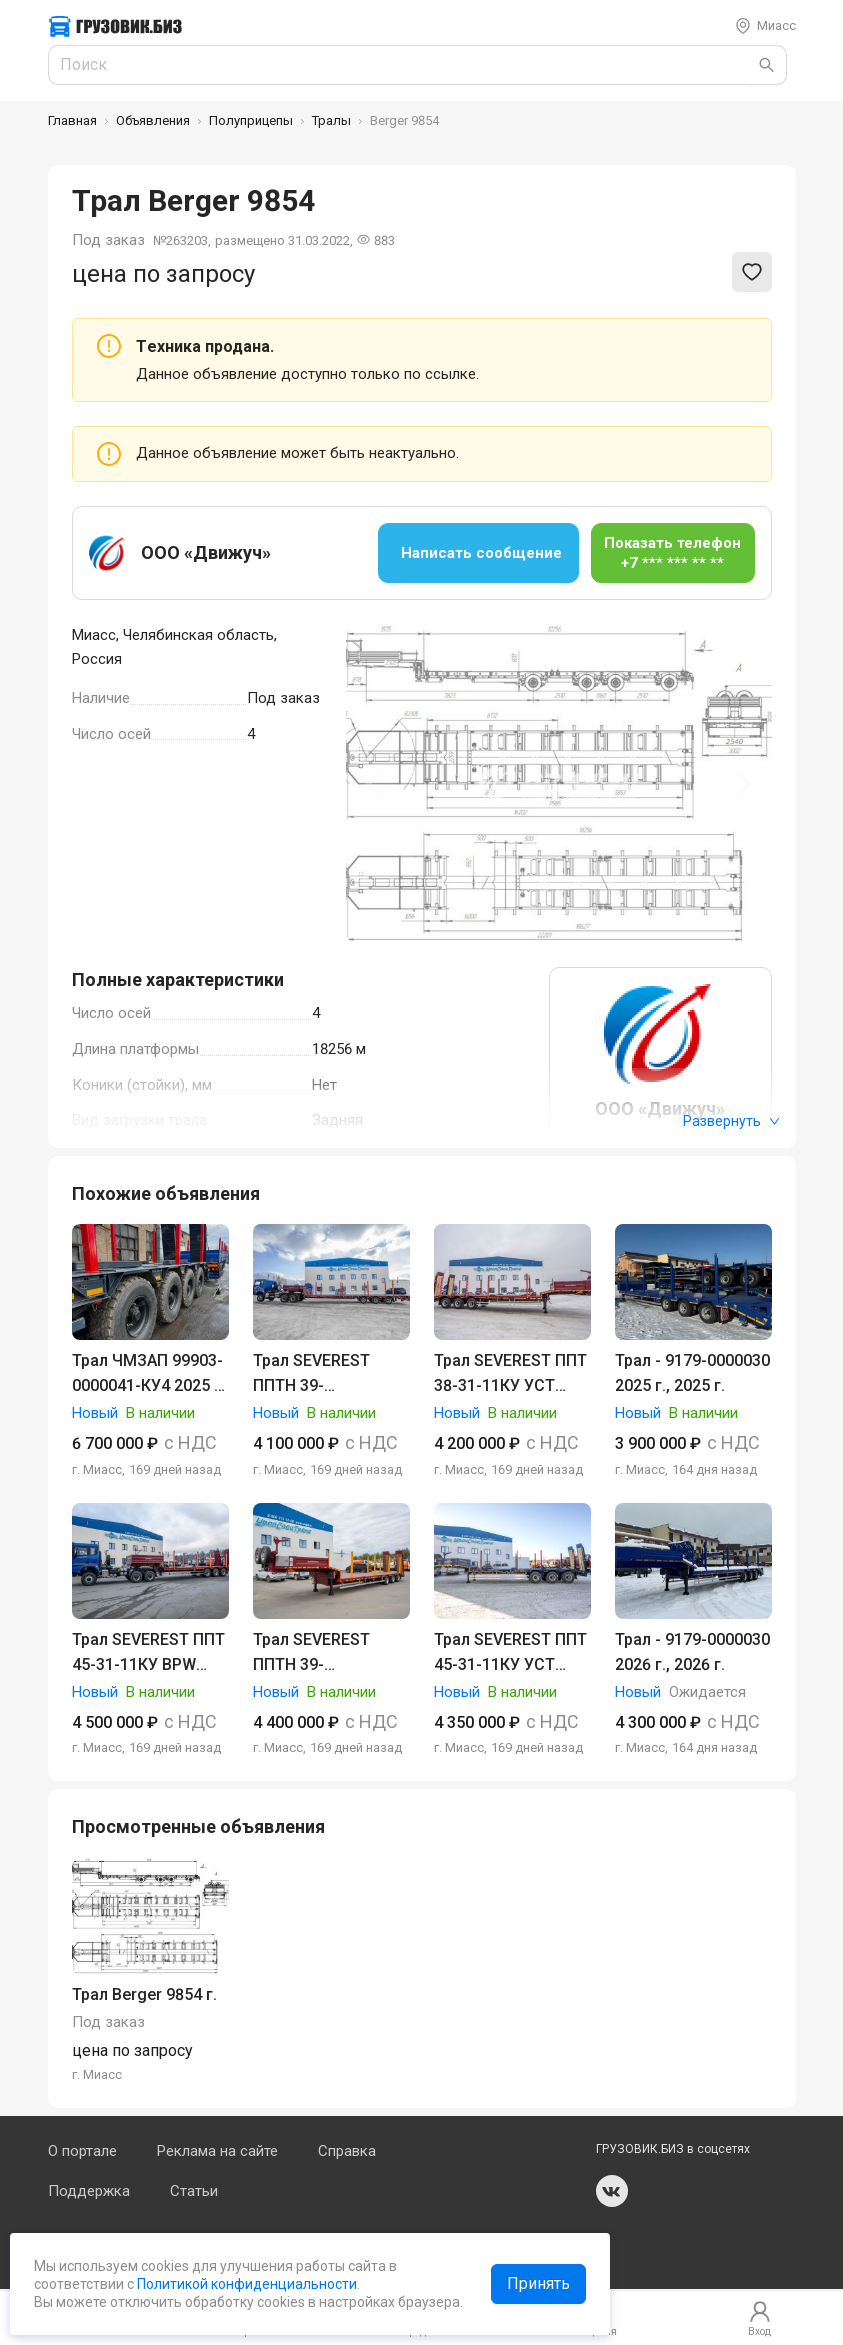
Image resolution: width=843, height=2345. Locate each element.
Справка (347, 2151)
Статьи (194, 2191)
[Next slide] (742, 784)
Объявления (153, 120)
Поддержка (89, 2191)
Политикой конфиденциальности (245, 2284)
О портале (82, 2151)
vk (612, 2191)
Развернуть (731, 1121)
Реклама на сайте (217, 2151)
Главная (72, 120)
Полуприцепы (251, 120)
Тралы (331, 120)
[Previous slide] (376, 784)
